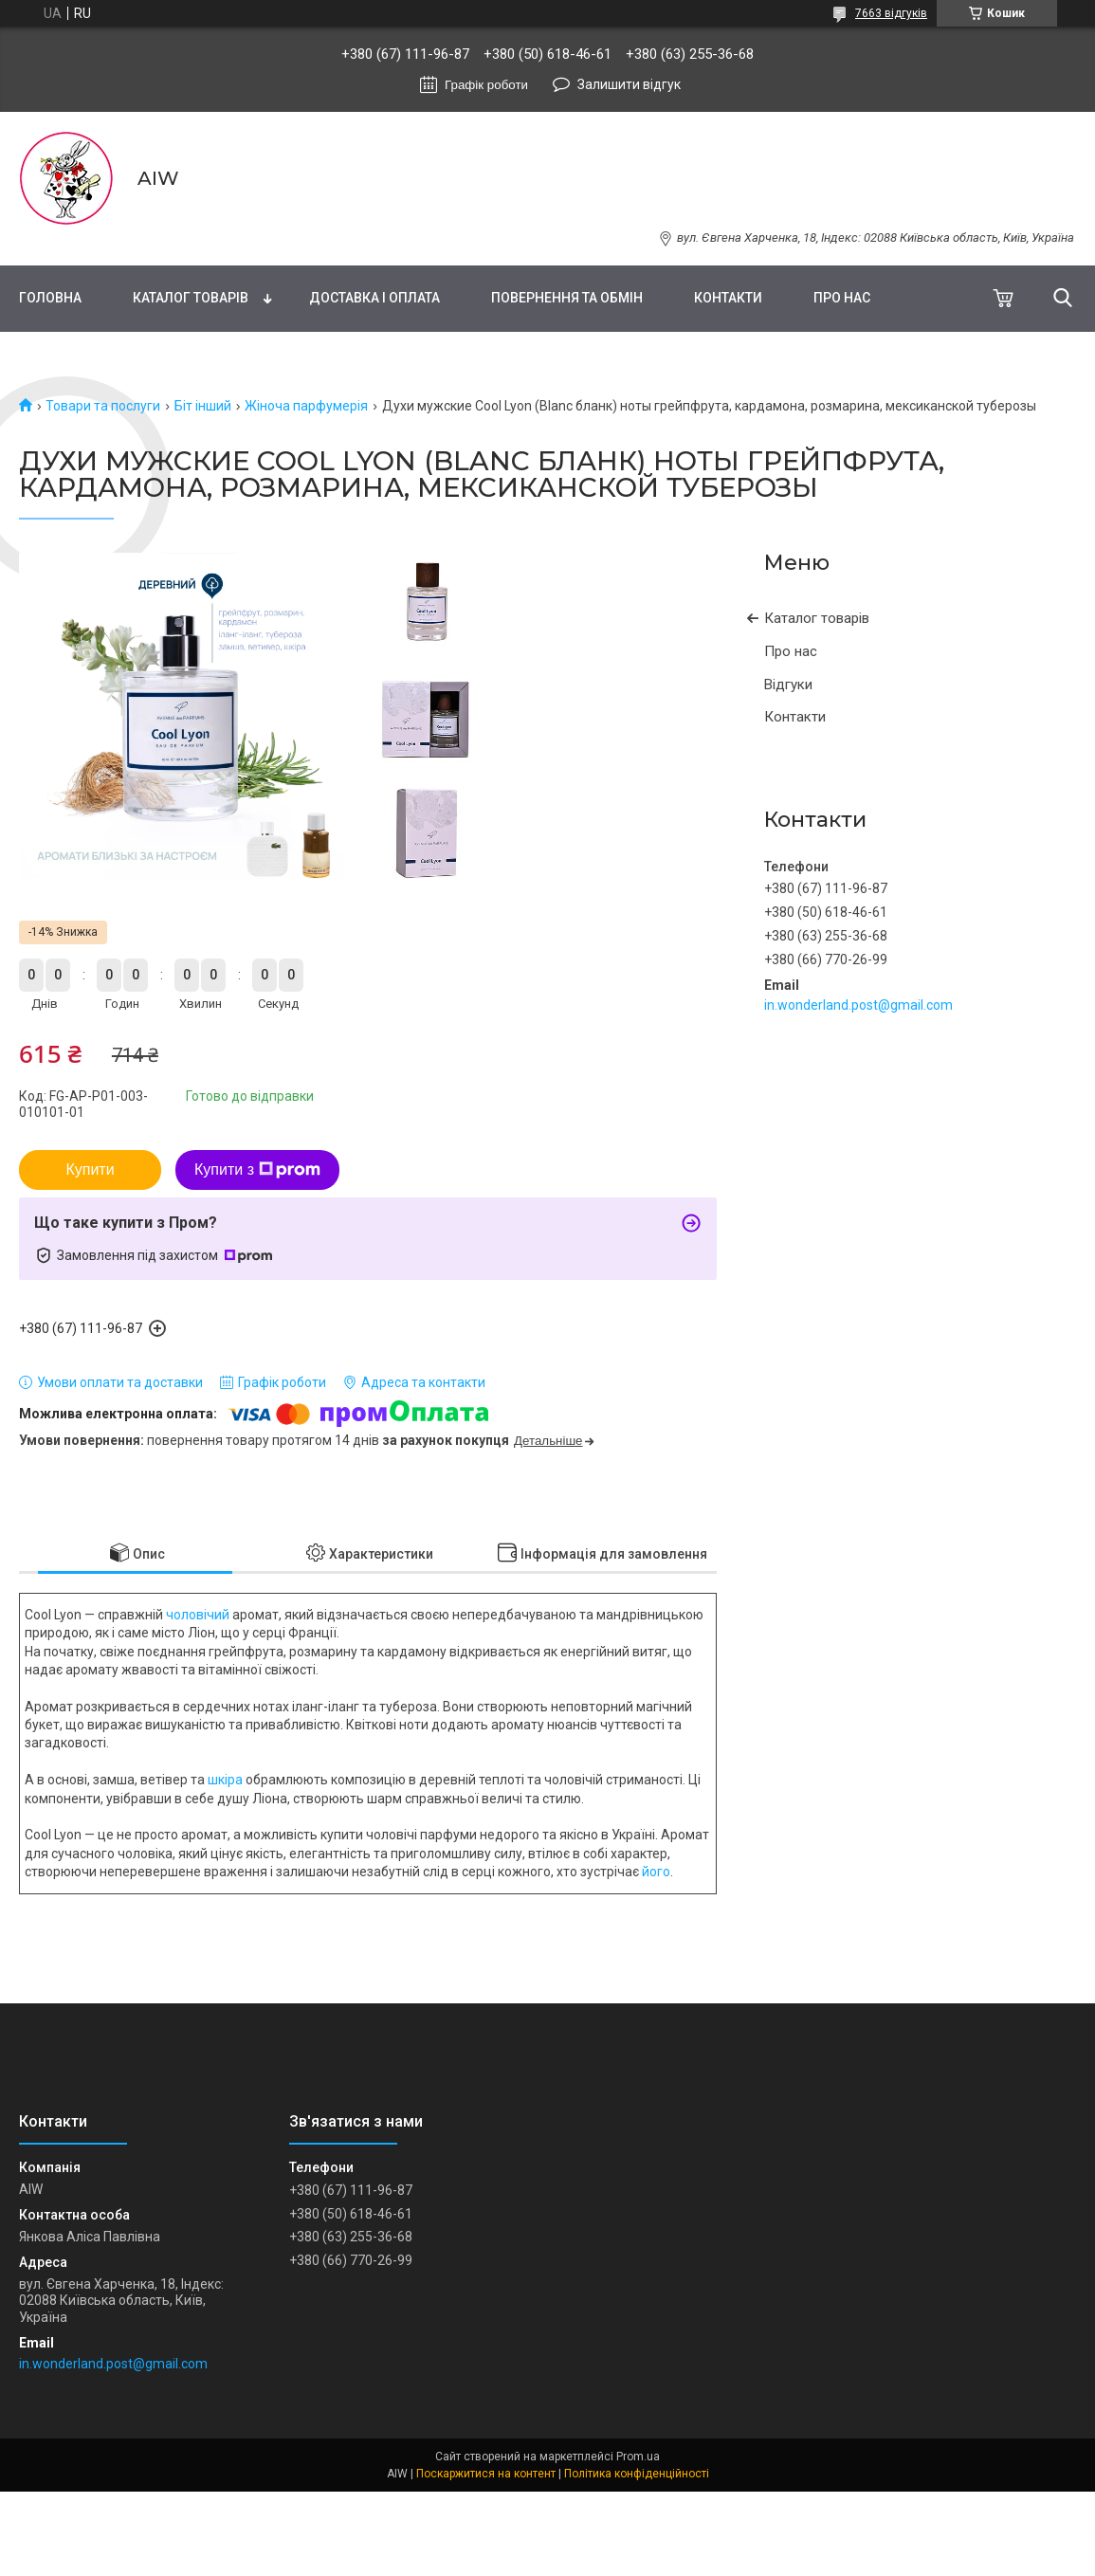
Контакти (728, 297)
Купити (89, 1169)
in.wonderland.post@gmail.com (858, 1005)
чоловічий (197, 1614)
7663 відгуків (891, 13)
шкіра (225, 1779)
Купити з (257, 1169)
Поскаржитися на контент (486, 2473)
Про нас (841, 297)
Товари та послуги (103, 405)
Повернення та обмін (567, 297)
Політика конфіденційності (636, 2473)
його (656, 1871)
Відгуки (788, 684)
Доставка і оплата (374, 297)
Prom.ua (638, 2456)
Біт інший (202, 405)
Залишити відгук (629, 84)
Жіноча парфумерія (306, 405)
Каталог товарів (190, 297)
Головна (50, 297)
